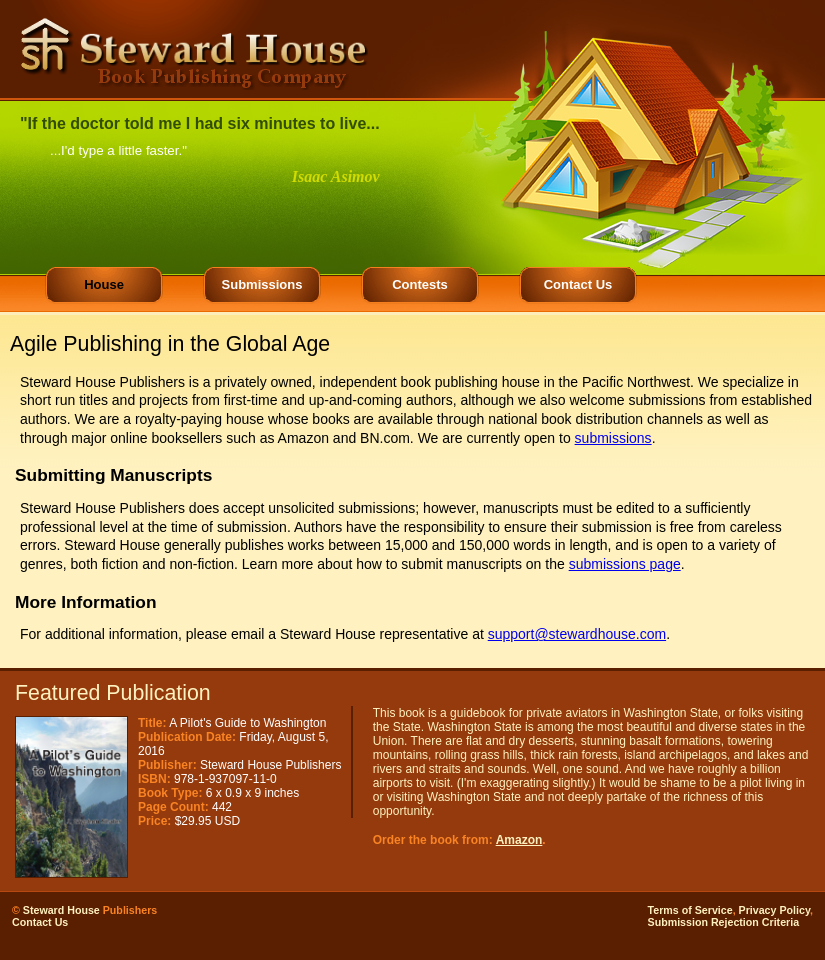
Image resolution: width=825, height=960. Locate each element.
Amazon (519, 840)
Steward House (61, 910)
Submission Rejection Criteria (724, 922)
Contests (420, 284)
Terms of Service (690, 910)
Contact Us (578, 284)
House (104, 284)
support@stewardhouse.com (577, 634)
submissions (613, 438)
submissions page (625, 564)
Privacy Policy (774, 910)
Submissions (262, 284)
